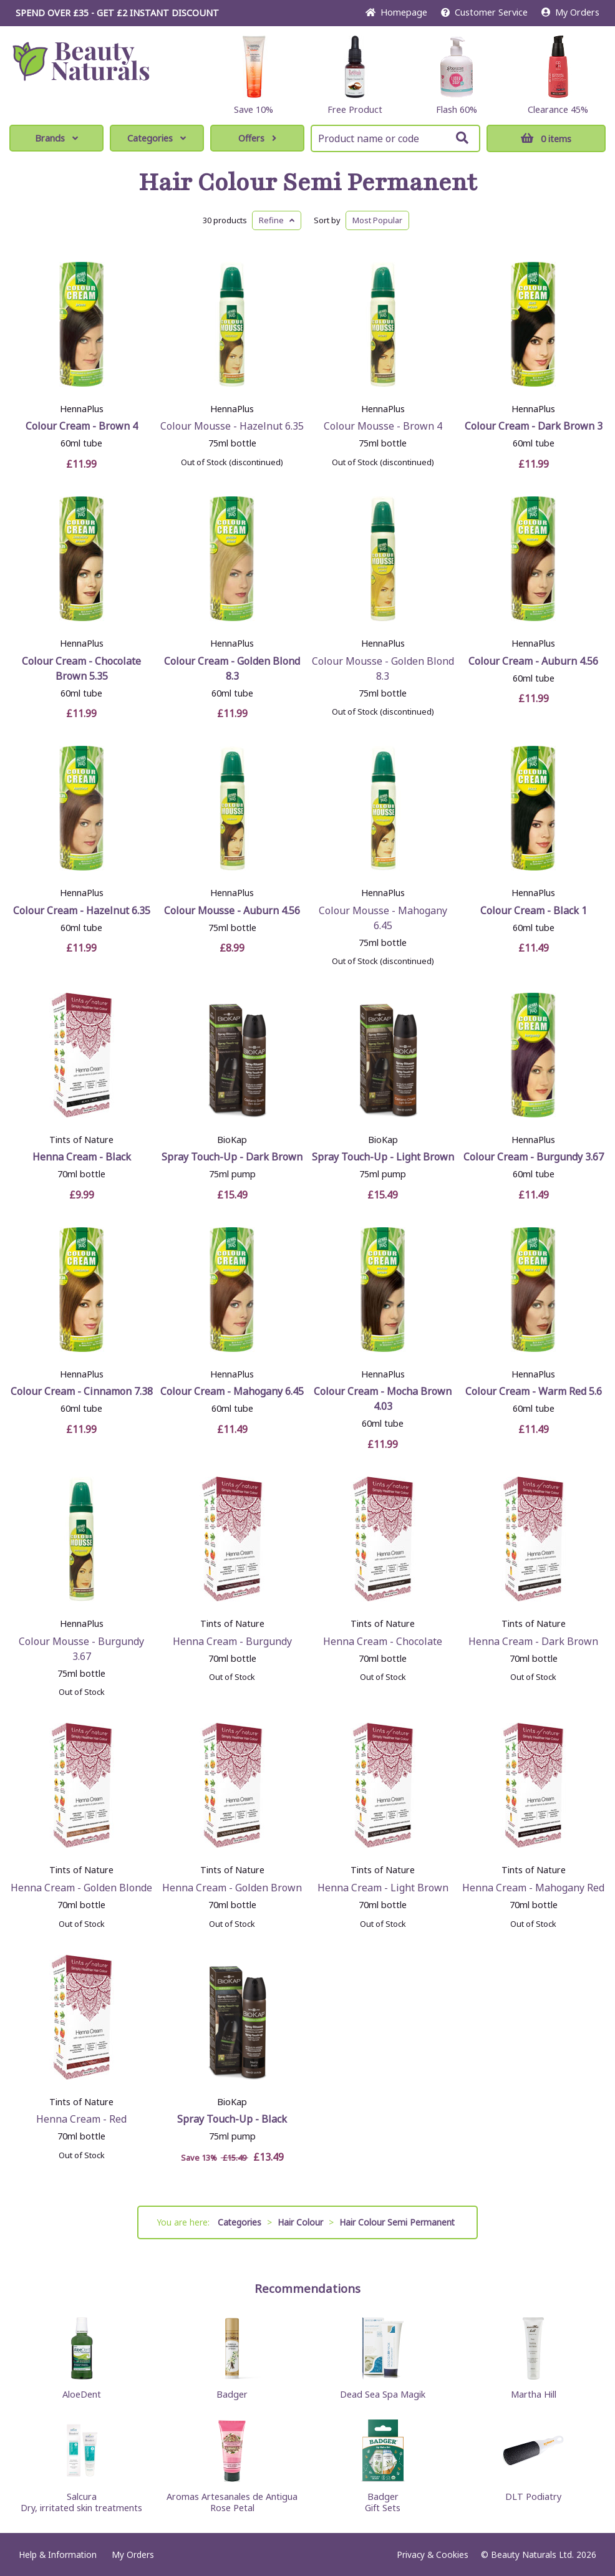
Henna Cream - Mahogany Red (533, 1887)
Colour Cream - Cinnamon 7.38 (82, 1391)
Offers (257, 138)
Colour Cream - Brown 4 (82, 426)
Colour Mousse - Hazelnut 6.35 (232, 426)
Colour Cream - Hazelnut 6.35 (81, 910)
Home (396, 12)
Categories (156, 138)
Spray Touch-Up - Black (232, 2119)
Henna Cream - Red (81, 2119)
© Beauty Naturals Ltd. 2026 (538, 2554)
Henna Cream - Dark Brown (533, 1641)
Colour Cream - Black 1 (533, 910)
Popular (377, 220)
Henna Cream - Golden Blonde (81, 1887)
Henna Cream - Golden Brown (232, 1887)
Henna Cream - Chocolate (382, 1641)
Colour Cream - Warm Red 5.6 (533, 1391)
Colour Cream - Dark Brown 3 (534, 426)
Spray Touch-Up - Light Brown (383, 1157)
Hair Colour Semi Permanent (307, 183)
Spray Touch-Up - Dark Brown (232, 1157)
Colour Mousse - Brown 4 (383, 426)
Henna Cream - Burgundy (232, 1641)
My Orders (570, 12)
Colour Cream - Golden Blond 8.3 (232, 668)
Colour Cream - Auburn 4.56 (533, 661)
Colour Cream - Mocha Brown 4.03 (383, 1398)
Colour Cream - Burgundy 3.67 (533, 1157)
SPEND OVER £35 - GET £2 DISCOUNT (117, 13)
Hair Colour (300, 2222)
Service (484, 12)
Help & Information (58, 2554)
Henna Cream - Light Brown (382, 1887)
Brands (56, 138)
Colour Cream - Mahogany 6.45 (232, 1391)
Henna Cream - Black (81, 1157)
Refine (276, 220)
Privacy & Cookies (432, 2554)
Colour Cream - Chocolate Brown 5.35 (81, 668)
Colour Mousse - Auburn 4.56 (232, 910)
